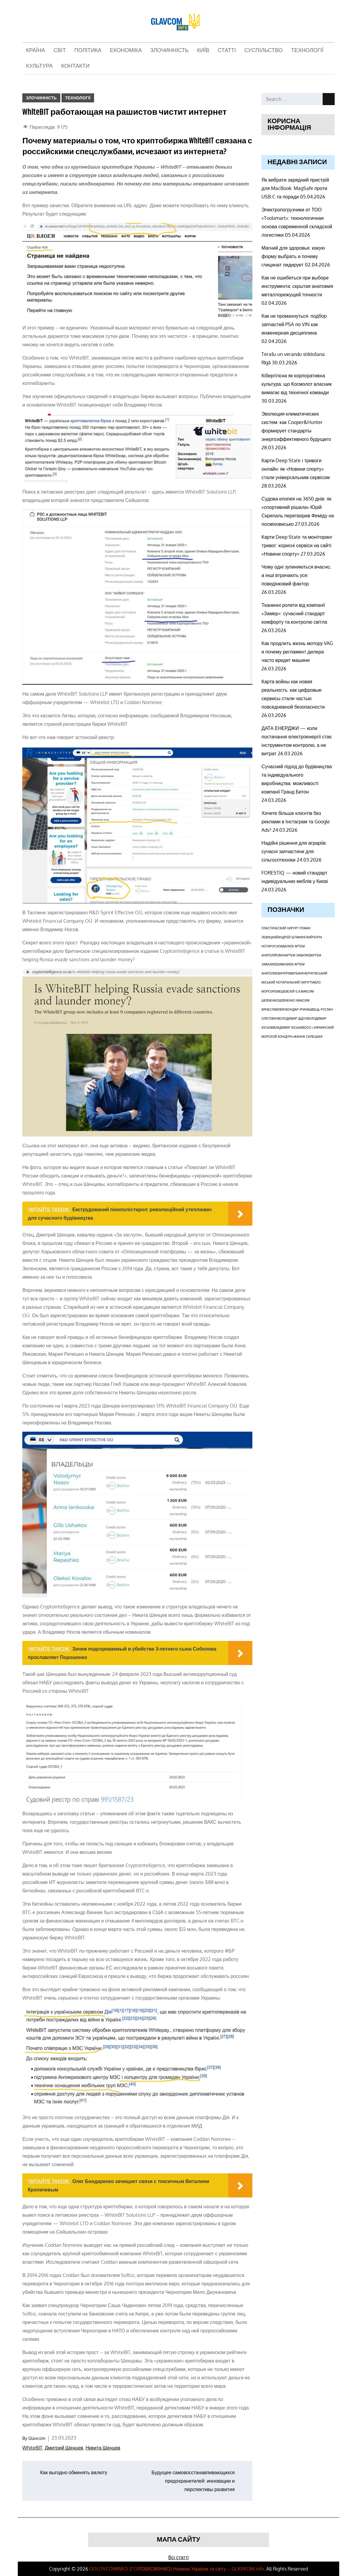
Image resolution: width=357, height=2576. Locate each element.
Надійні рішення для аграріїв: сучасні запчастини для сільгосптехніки (294, 851)
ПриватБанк (293, 973)
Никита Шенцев (103, 2448)
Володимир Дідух (292, 1018)
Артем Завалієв (298, 955)
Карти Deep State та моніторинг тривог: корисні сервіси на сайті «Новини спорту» (296, 545)
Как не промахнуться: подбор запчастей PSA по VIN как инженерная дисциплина (294, 324)
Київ (203, 50)
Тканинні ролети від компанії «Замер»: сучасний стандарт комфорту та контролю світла (294, 613)
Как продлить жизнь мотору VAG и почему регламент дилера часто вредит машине (297, 651)
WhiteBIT (32, 2448)
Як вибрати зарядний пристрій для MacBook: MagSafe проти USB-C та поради (295, 188)
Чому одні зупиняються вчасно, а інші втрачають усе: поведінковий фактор (296, 575)
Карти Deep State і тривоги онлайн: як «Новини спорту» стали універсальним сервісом (295, 468)
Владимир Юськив (288, 1027)
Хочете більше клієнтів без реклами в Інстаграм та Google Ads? (295, 821)
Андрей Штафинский (295, 937)
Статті (227, 50)
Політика (88, 50)
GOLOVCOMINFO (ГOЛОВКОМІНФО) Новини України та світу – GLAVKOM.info (176, 2569)
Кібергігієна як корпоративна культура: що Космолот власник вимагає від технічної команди (296, 384)
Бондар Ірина (297, 1009)
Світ (60, 50)
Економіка (126, 50)
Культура (39, 66)
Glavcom (36, 2438)
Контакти (75, 66)
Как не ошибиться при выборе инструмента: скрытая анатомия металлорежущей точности (297, 286)
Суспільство (263, 50)
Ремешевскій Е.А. (287, 991)
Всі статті (178, 2557)
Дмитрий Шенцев (64, 2448)
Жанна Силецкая (308, 1036)
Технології (307, 50)
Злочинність (169, 50)
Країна (35, 50)
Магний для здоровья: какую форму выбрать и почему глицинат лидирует (293, 256)
